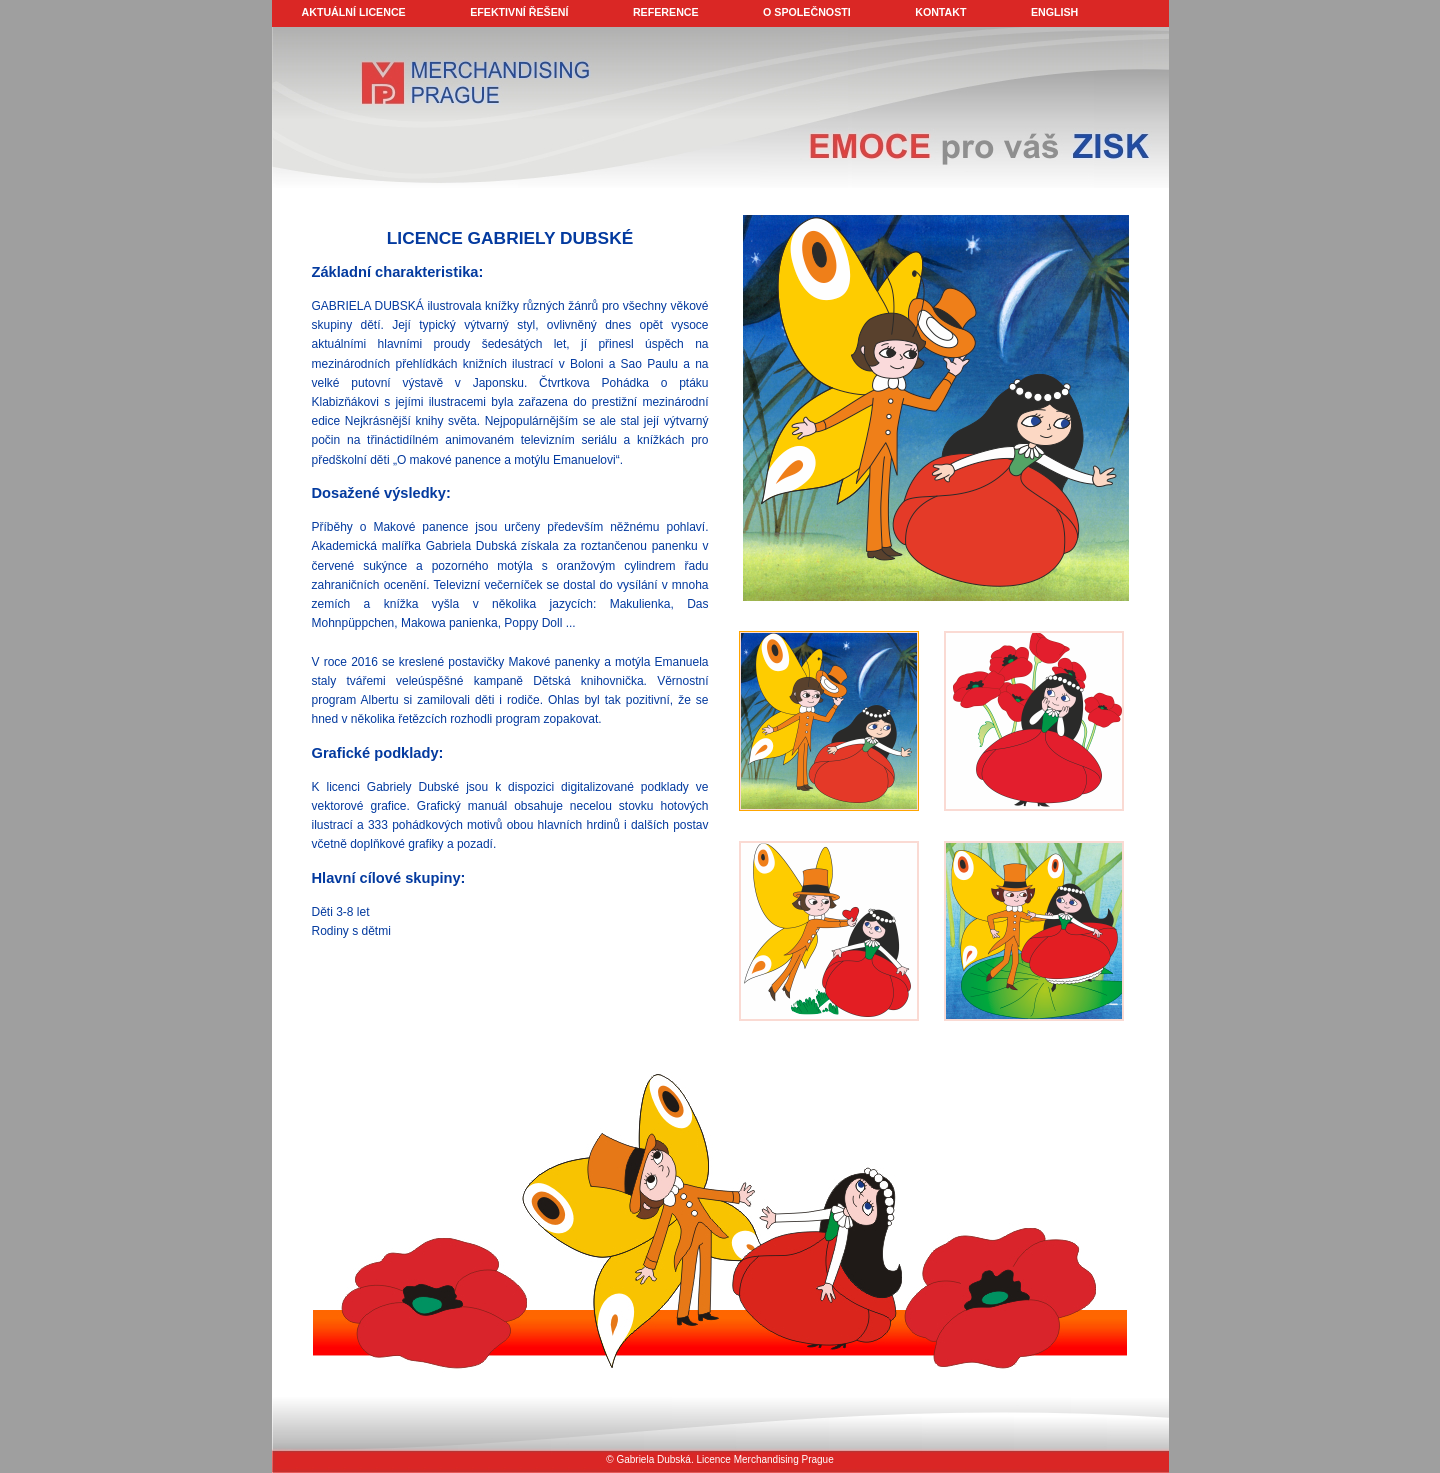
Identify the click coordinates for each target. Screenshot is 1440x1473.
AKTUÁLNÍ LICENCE (354, 12)
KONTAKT (940, 12)
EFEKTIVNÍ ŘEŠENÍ (519, 12)
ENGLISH (1054, 12)
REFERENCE (666, 12)
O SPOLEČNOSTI (807, 12)
